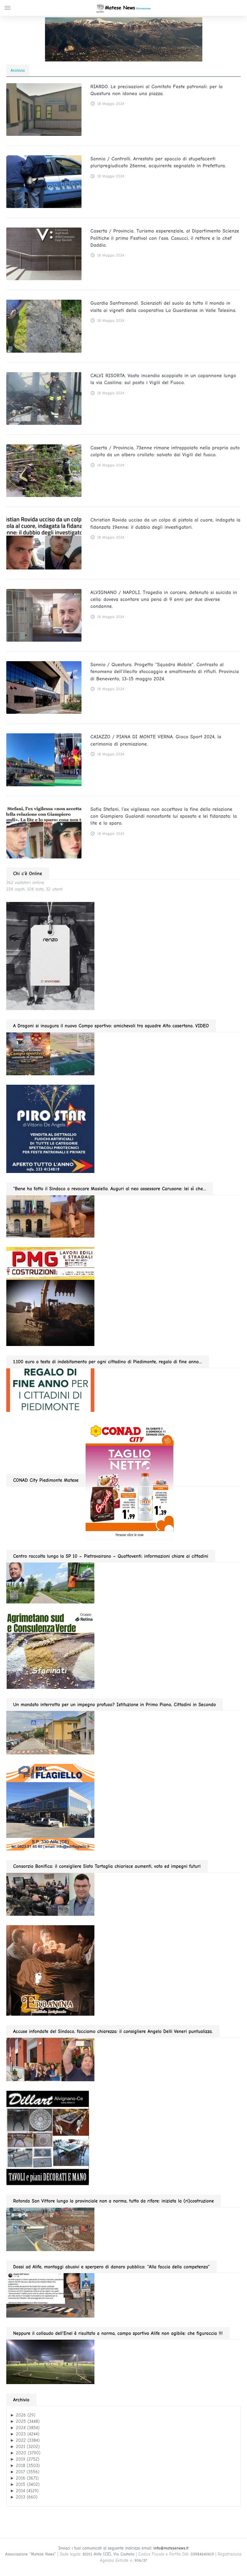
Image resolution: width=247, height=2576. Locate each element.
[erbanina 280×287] (50, 1970)
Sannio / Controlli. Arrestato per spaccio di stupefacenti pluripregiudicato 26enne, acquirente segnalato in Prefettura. (158, 162)
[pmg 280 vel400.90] (50, 1296)
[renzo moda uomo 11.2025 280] (50, 955)
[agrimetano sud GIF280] (50, 1650)
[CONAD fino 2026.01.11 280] (130, 1480)
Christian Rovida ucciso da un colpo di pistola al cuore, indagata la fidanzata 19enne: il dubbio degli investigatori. (165, 523)
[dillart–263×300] (47, 2137)
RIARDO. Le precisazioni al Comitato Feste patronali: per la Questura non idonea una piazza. (156, 90)
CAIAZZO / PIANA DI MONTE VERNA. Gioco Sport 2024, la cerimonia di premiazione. (155, 740)
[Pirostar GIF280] (50, 1128)
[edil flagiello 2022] (50, 1807)
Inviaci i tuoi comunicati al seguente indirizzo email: (124, 2548)
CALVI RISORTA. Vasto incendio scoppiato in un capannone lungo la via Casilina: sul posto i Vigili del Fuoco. (163, 379)
